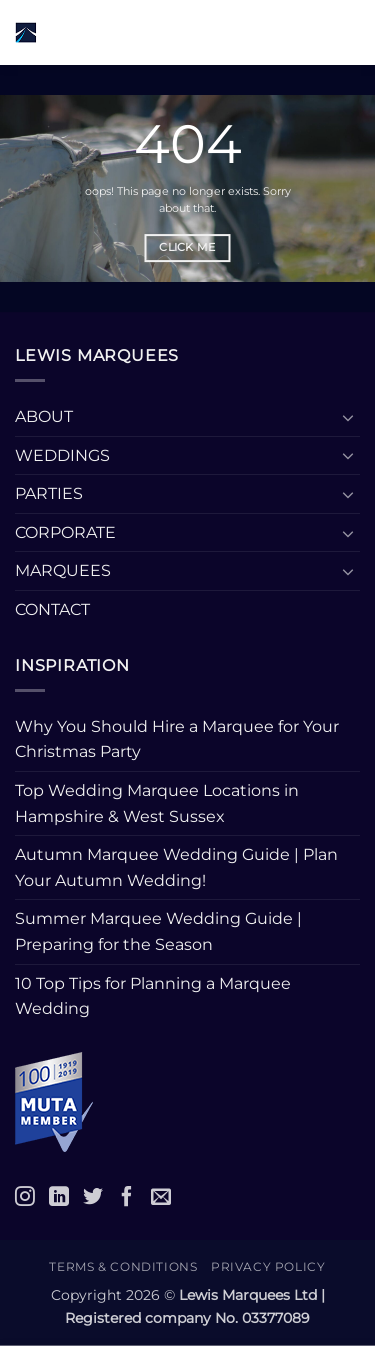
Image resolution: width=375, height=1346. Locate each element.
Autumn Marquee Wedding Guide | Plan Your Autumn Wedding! (176, 867)
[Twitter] (93, 1196)
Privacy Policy (268, 1266)
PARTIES (49, 493)
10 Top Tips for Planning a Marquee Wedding (153, 996)
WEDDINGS (62, 455)
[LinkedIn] (59, 1196)
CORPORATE (65, 532)
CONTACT (52, 609)
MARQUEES (63, 570)
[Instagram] (25, 1196)
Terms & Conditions (123, 1266)
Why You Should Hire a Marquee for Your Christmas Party (177, 739)
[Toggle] (348, 417)
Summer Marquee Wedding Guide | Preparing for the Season (158, 931)
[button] (224, 32)
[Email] (161, 1196)
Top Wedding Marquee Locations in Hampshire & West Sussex (157, 803)
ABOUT (44, 416)
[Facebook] (127, 1196)
